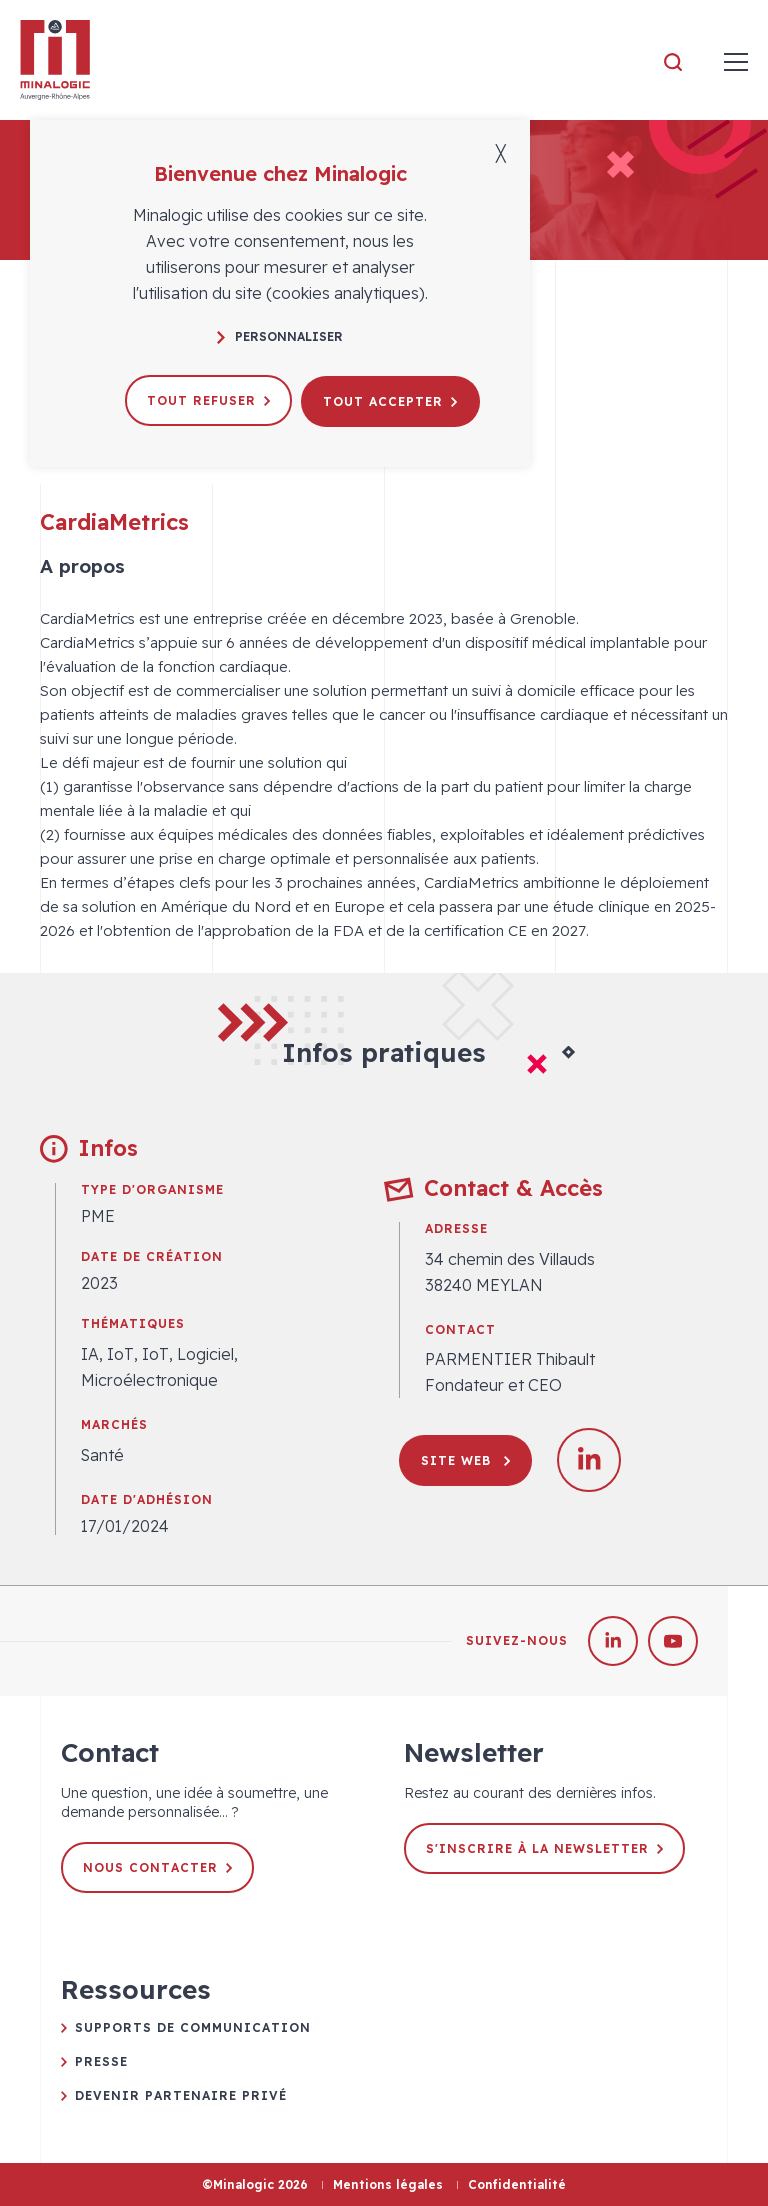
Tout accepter (391, 399)
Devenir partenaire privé (181, 2095)
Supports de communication (193, 2027)
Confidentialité (517, 2184)
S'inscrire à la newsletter (544, 1848)
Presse (101, 2061)
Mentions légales (388, 2184)
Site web (465, 1460)
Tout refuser (208, 399)
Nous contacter (157, 1867)
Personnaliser (280, 336)
